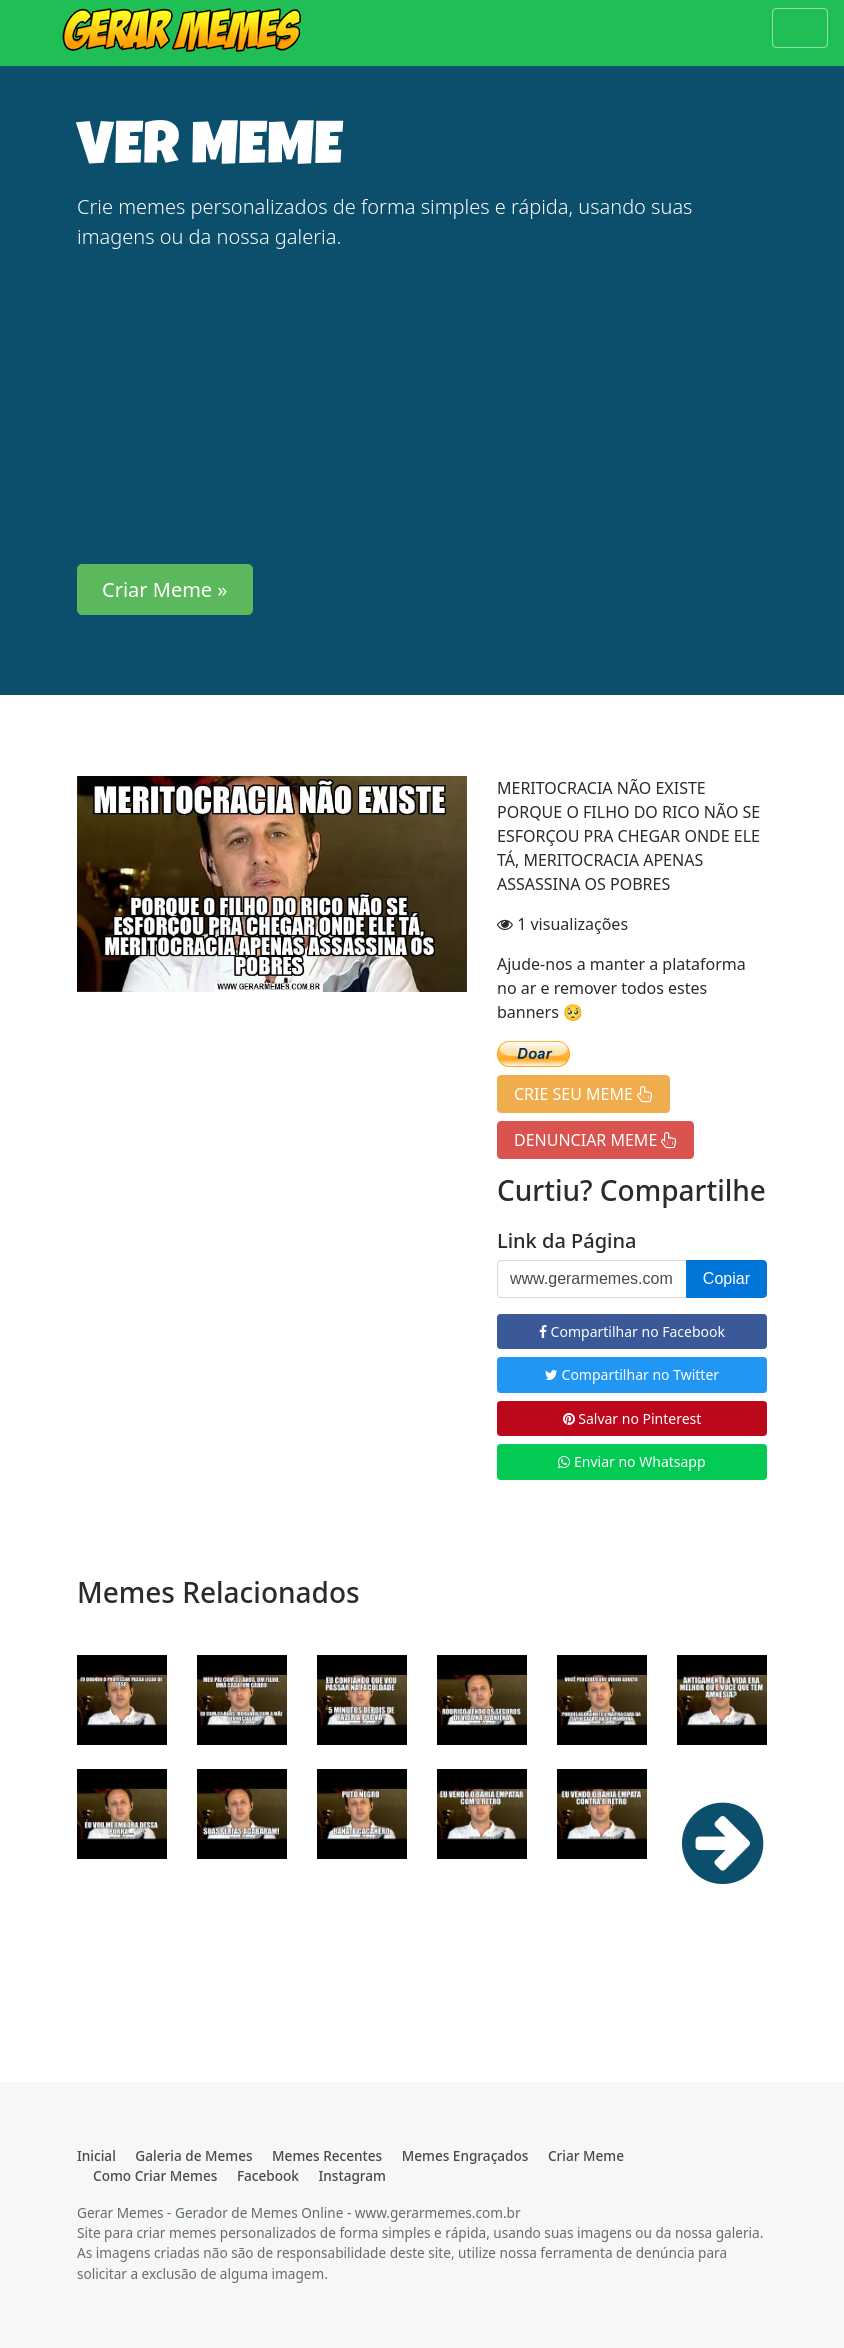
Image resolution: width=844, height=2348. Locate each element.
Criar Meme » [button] (165, 589)
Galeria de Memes (193, 2155)
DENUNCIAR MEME (595, 1140)
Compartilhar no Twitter (632, 1374)
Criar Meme (586, 2155)
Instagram (352, 2175)
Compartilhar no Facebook (632, 1331)
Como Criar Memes (155, 2175)
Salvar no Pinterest (632, 1418)
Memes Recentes (327, 2155)
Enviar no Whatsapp (631, 1461)
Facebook (268, 2175)
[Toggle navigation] (800, 28)
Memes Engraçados (465, 2155)
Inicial (96, 2155)
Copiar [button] (726, 1278)
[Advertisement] (422, 408)
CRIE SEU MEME (583, 1094)
